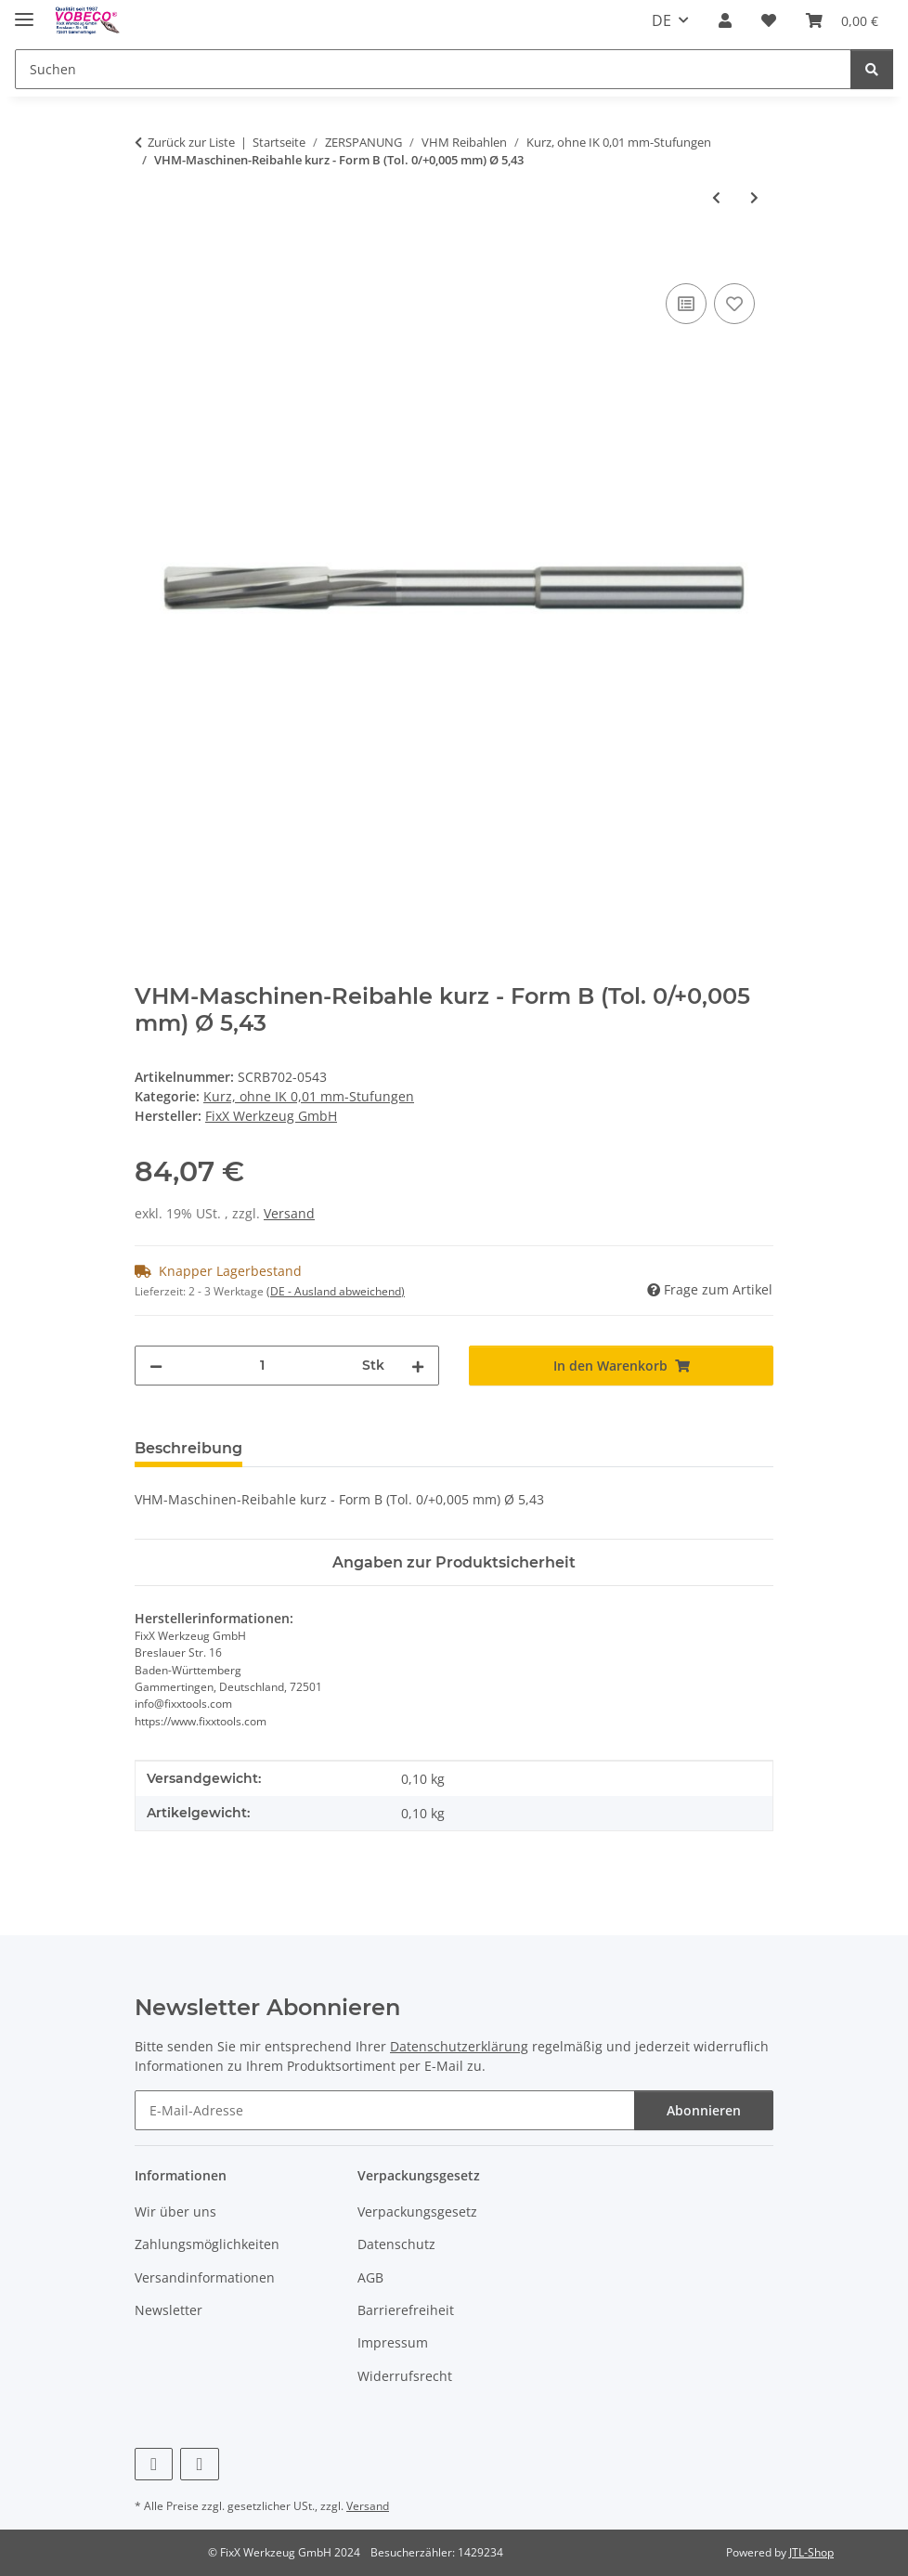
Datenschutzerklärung (459, 2046)
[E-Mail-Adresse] (385, 2110)
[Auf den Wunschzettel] (734, 303)
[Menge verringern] (156, 1366)
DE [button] (661, 20)
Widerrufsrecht (404, 2376)
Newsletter (168, 2310)
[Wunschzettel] (768, 20)
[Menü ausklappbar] (24, 11)
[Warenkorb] (842, 20)
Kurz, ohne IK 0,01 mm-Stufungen (308, 1096)
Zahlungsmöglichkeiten (207, 2244)
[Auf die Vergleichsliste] (686, 303)
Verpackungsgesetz (417, 2211)
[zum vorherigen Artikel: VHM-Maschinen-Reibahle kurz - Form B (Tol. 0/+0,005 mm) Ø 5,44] (716, 197)
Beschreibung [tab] (188, 1448)
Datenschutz (396, 2244)
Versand (289, 1213)
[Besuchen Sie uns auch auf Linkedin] (199, 2464)
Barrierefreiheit (405, 2310)
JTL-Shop (811, 2552)
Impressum (392, 2342)
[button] (725, 20)
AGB (370, 2277)
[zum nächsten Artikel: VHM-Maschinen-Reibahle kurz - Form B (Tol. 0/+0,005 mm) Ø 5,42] (754, 197)
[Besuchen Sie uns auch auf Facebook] (154, 2464)
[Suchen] (433, 69)
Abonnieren (704, 2110)
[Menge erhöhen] (417, 1366)
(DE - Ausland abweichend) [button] (335, 1291)
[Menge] (262, 1366)
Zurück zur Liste (191, 142)
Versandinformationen (205, 2277)
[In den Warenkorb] (149, 258)
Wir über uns (175, 2211)
